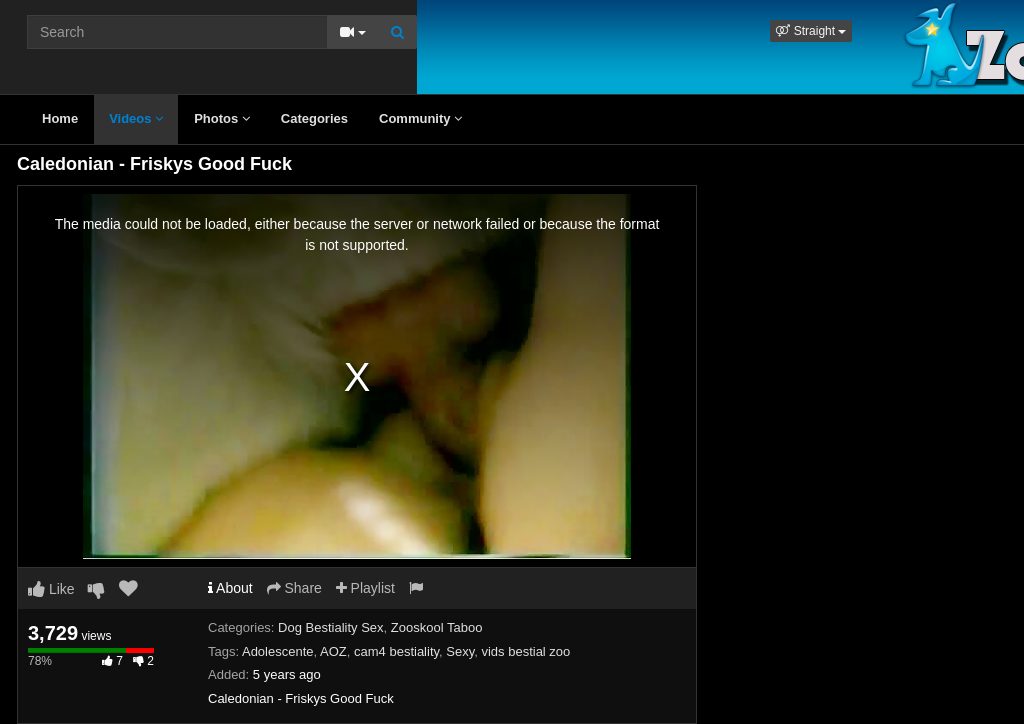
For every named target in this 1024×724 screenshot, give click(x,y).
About (230, 588)
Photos (222, 118)
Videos (136, 118)
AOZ (333, 651)
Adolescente (278, 651)
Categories (314, 118)
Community (420, 118)
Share (294, 588)
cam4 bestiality (396, 651)
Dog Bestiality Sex (331, 627)
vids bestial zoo (525, 651)
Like (51, 589)
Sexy (460, 651)
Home (60, 118)
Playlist (365, 588)
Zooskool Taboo (437, 627)
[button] (811, 31)
